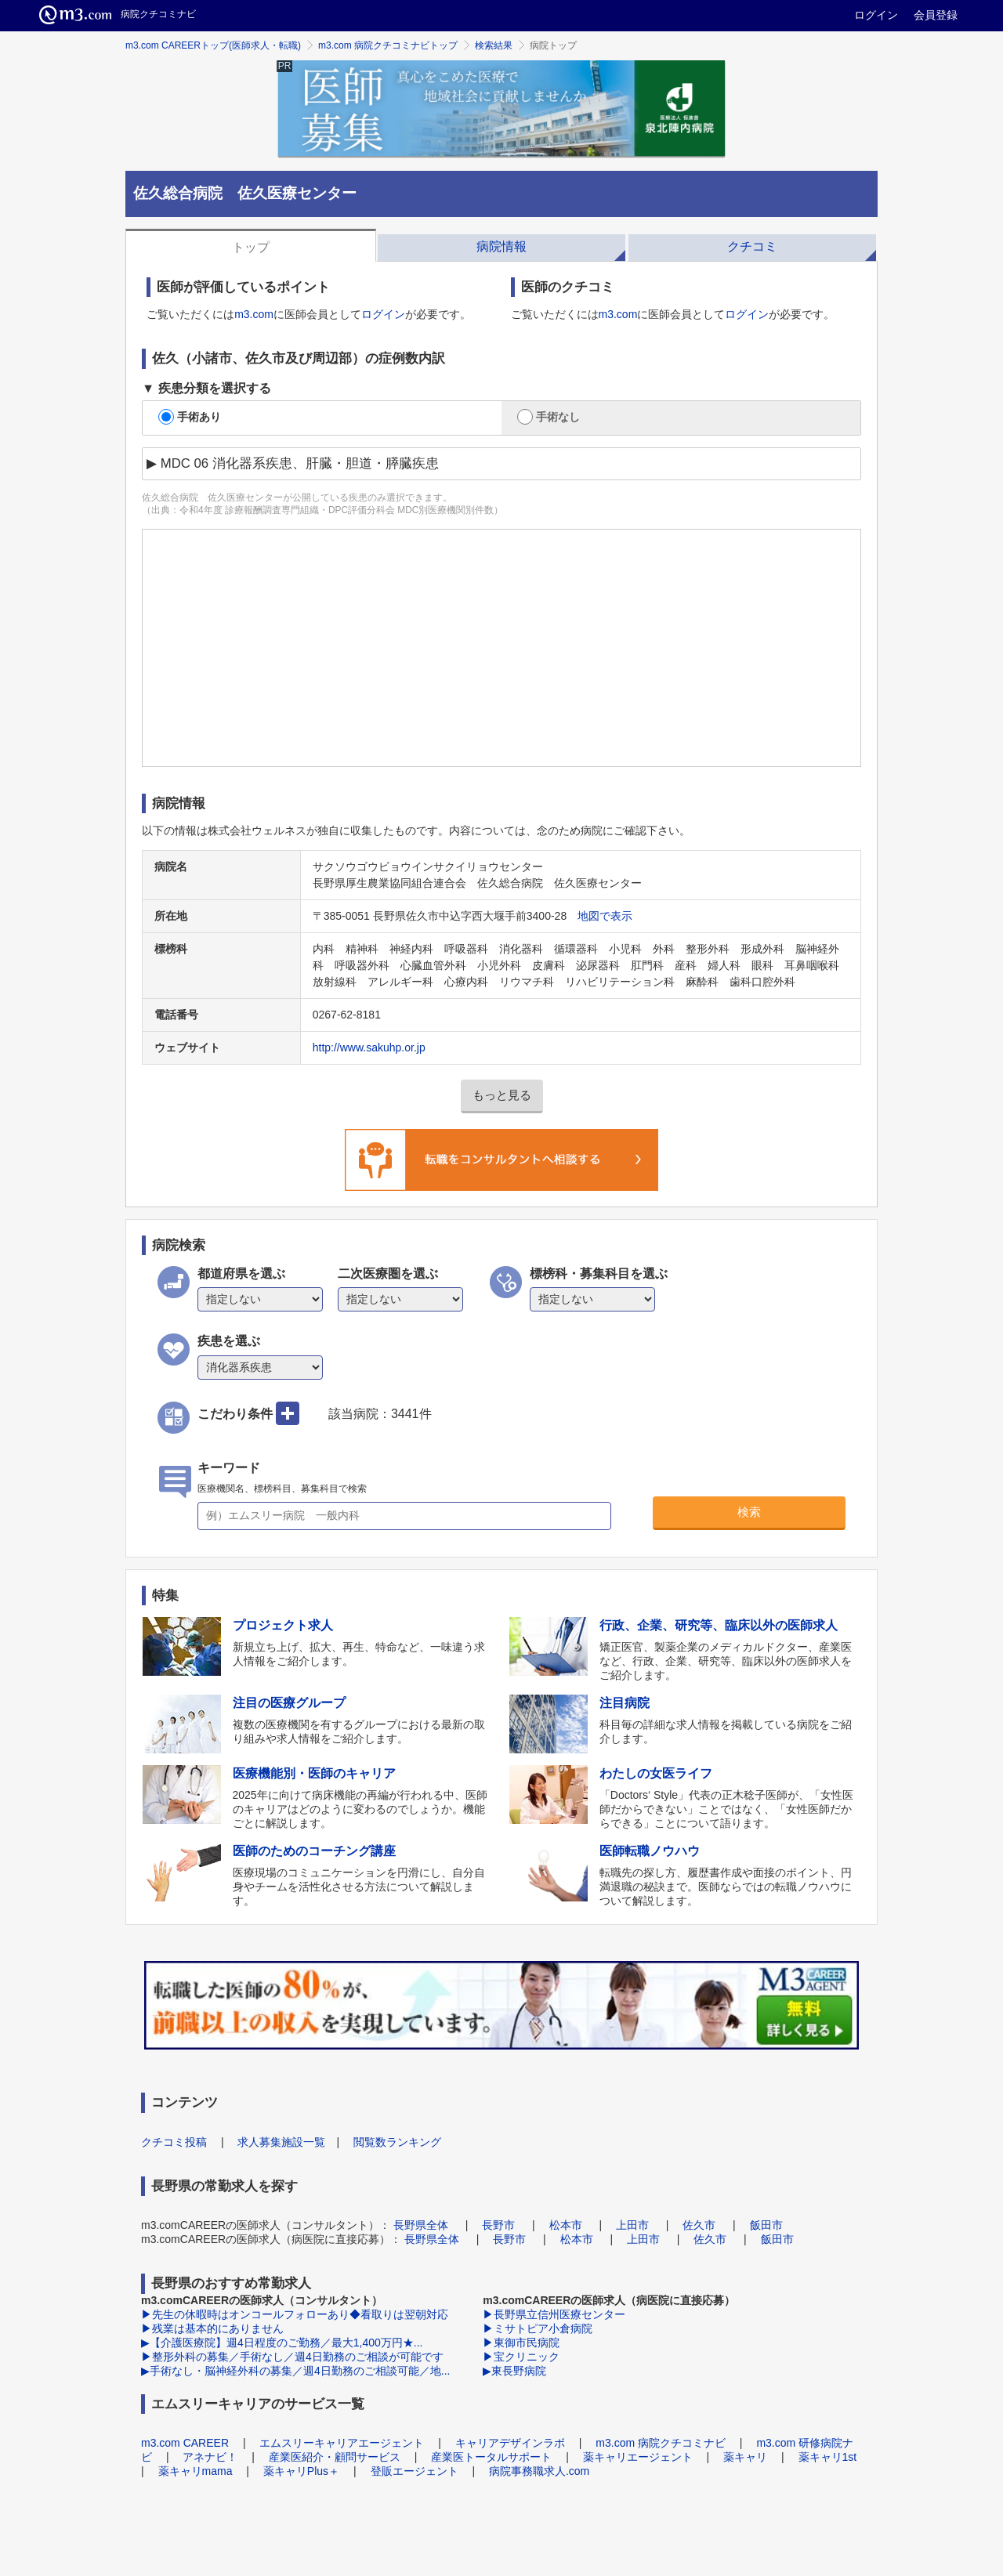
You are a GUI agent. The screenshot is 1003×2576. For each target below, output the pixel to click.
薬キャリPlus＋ (301, 2471)
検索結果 (493, 45)
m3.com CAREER (185, 2443)
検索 (749, 1511)
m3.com (253, 314)
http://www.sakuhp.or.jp (369, 1047)
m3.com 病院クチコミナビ (661, 2443)
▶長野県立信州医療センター (554, 2314)
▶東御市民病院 (521, 2342)
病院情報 (501, 246)
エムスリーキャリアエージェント (341, 2443)
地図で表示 (605, 916)
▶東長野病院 (514, 2370)
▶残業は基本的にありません (212, 2328)
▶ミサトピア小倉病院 (537, 2328)
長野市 (498, 2225)
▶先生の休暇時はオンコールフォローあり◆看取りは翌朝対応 (294, 2314)
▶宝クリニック (521, 2356)
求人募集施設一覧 (281, 2142)
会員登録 (936, 15)
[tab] (250, 245)
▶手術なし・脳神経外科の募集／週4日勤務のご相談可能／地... (295, 2370)
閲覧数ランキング (397, 2142)
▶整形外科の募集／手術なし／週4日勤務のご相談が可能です (292, 2356)
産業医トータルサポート (491, 2457)
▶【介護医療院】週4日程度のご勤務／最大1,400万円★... (282, 2342)
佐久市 (699, 2225)
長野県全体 (420, 2225)
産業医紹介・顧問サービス (334, 2457)
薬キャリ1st (827, 2457)
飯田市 (766, 2225)
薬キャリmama (195, 2471)
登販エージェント (414, 2471)
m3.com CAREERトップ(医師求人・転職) (213, 45)
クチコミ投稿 (174, 2142)
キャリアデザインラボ (510, 2443)
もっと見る (502, 1095)
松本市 (565, 2225)
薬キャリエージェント (638, 2457)
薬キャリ (745, 2457)
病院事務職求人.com (539, 2471)
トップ (251, 247)
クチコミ (752, 246)
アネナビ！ (210, 2457)
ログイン (876, 15)
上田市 (632, 2225)
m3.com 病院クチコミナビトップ (388, 45)
